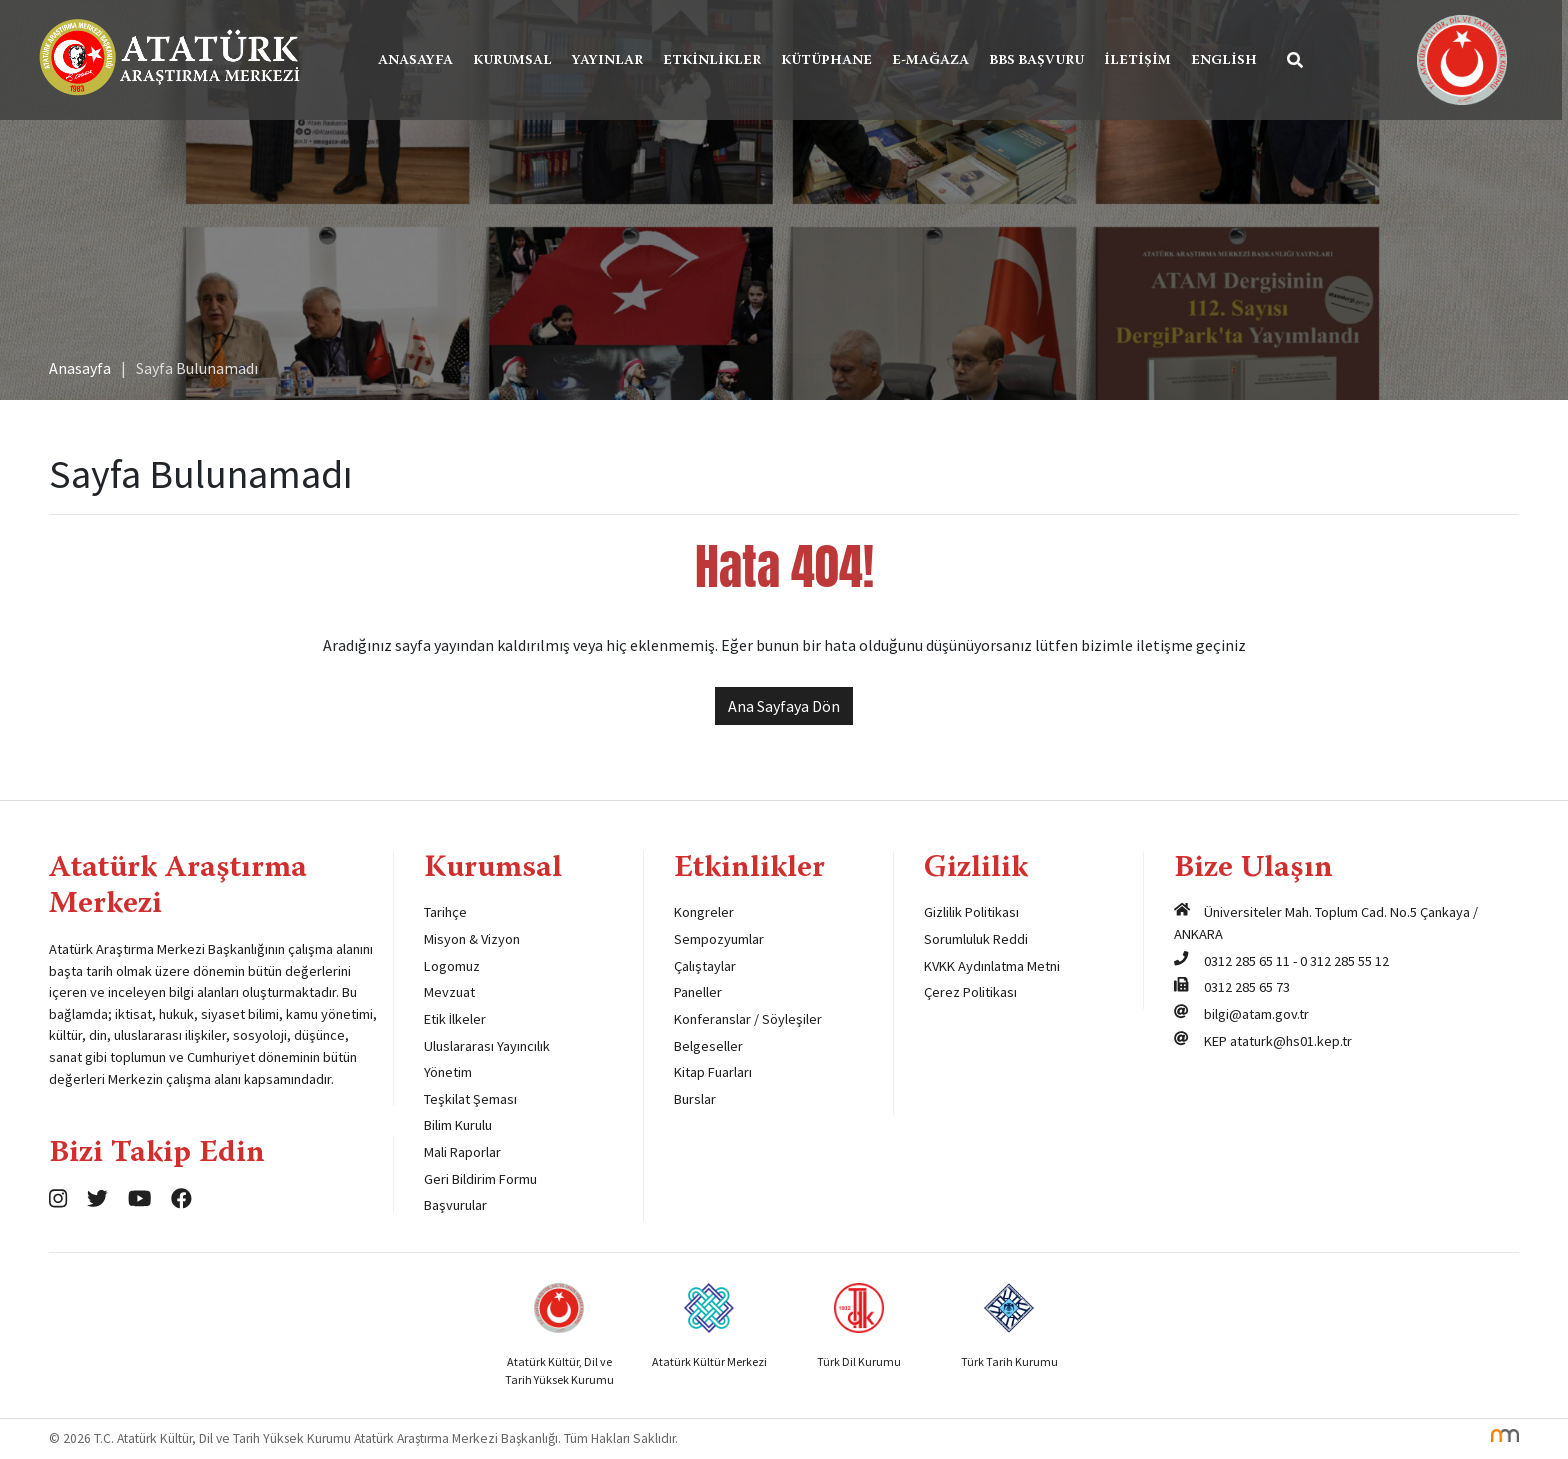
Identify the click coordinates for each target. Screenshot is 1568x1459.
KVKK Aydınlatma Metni (992, 966)
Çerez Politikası (970, 992)
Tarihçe (445, 912)
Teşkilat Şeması (470, 1099)
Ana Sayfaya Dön (784, 706)
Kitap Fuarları (713, 1072)
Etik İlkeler (455, 1019)
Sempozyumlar (719, 939)
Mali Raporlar (462, 1152)
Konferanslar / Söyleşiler (748, 1019)
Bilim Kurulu (458, 1125)
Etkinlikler (715, 61)
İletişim (1140, 61)
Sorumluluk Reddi (976, 939)
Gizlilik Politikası (971, 912)
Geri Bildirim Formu (480, 1179)
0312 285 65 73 (1247, 987)
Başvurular (455, 1205)
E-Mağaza (933, 61)
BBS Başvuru (1039, 61)
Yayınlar (610, 61)
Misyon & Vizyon (472, 939)
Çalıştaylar (705, 966)
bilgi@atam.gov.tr (1256, 1014)
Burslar (695, 1099)
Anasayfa (418, 61)
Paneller (698, 992)
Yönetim (448, 1072)
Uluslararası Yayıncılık (487, 1046)
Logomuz (452, 966)
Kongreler (704, 912)
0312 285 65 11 (1247, 961)
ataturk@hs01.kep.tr (1291, 1041)
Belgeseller (708, 1046)
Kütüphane (829, 61)
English (1227, 61)
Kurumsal (515, 61)
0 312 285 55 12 (1344, 961)
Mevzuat (449, 992)
